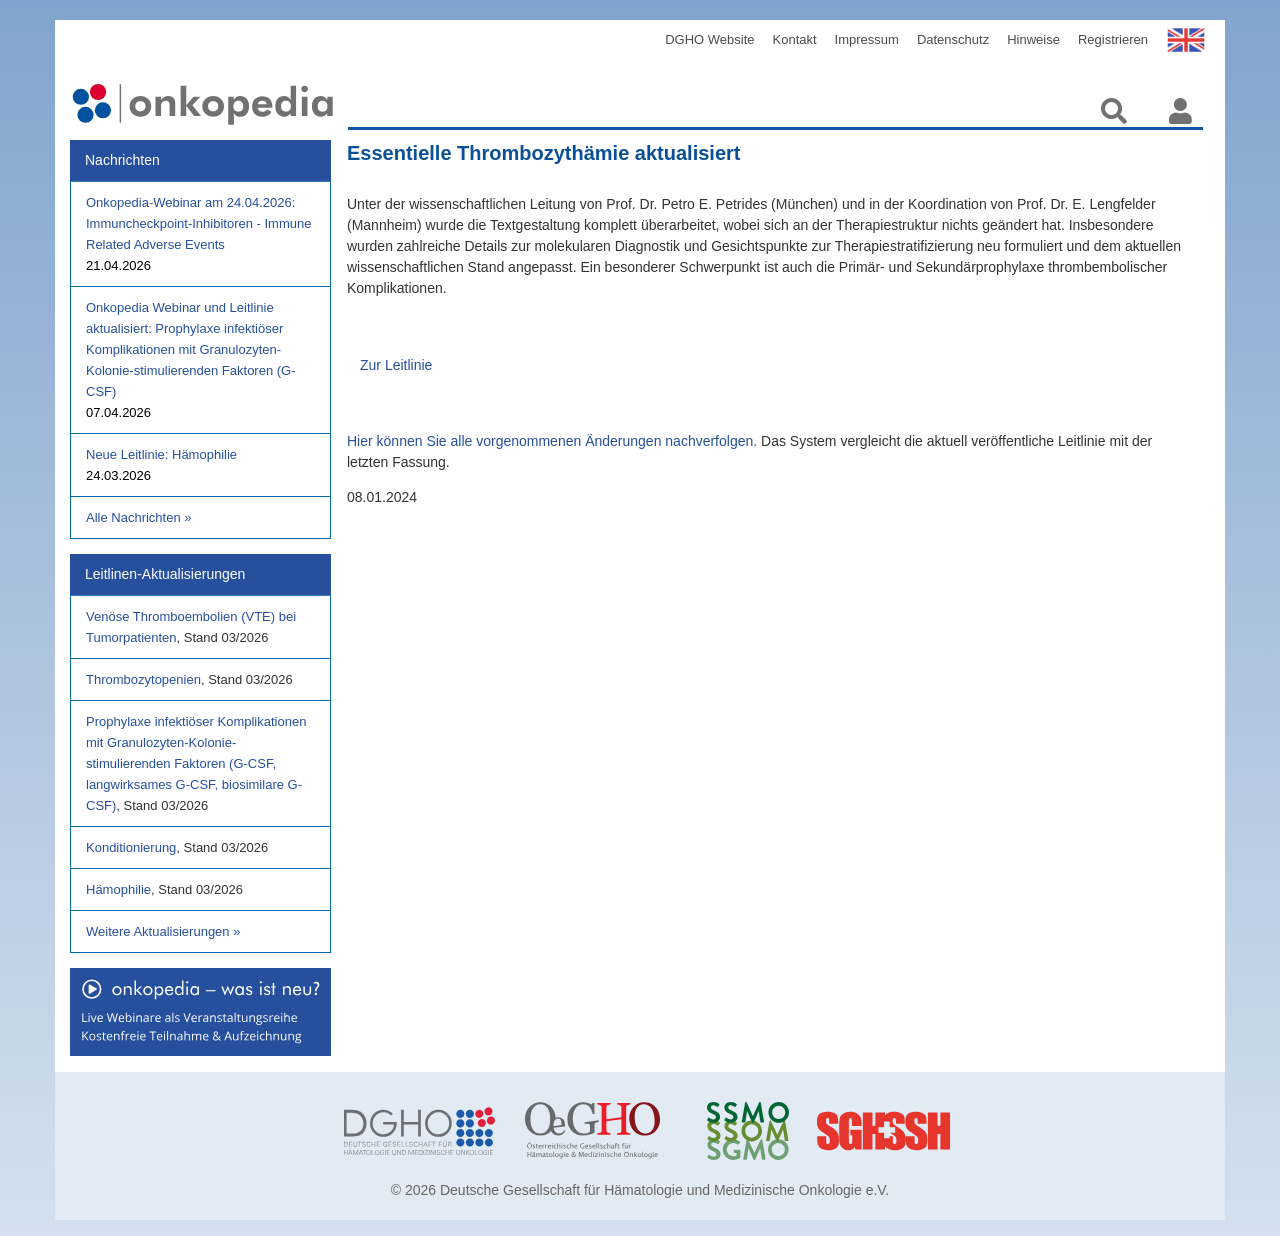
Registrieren (1113, 39)
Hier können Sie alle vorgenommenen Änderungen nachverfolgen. (552, 441)
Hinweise (1033, 39)
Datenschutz (953, 39)
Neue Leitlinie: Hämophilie (161, 454)
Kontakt (795, 39)
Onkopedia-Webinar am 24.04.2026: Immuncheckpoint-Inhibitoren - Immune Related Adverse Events (198, 223)
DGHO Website (709, 39)
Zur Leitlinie (396, 365)
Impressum (867, 39)
